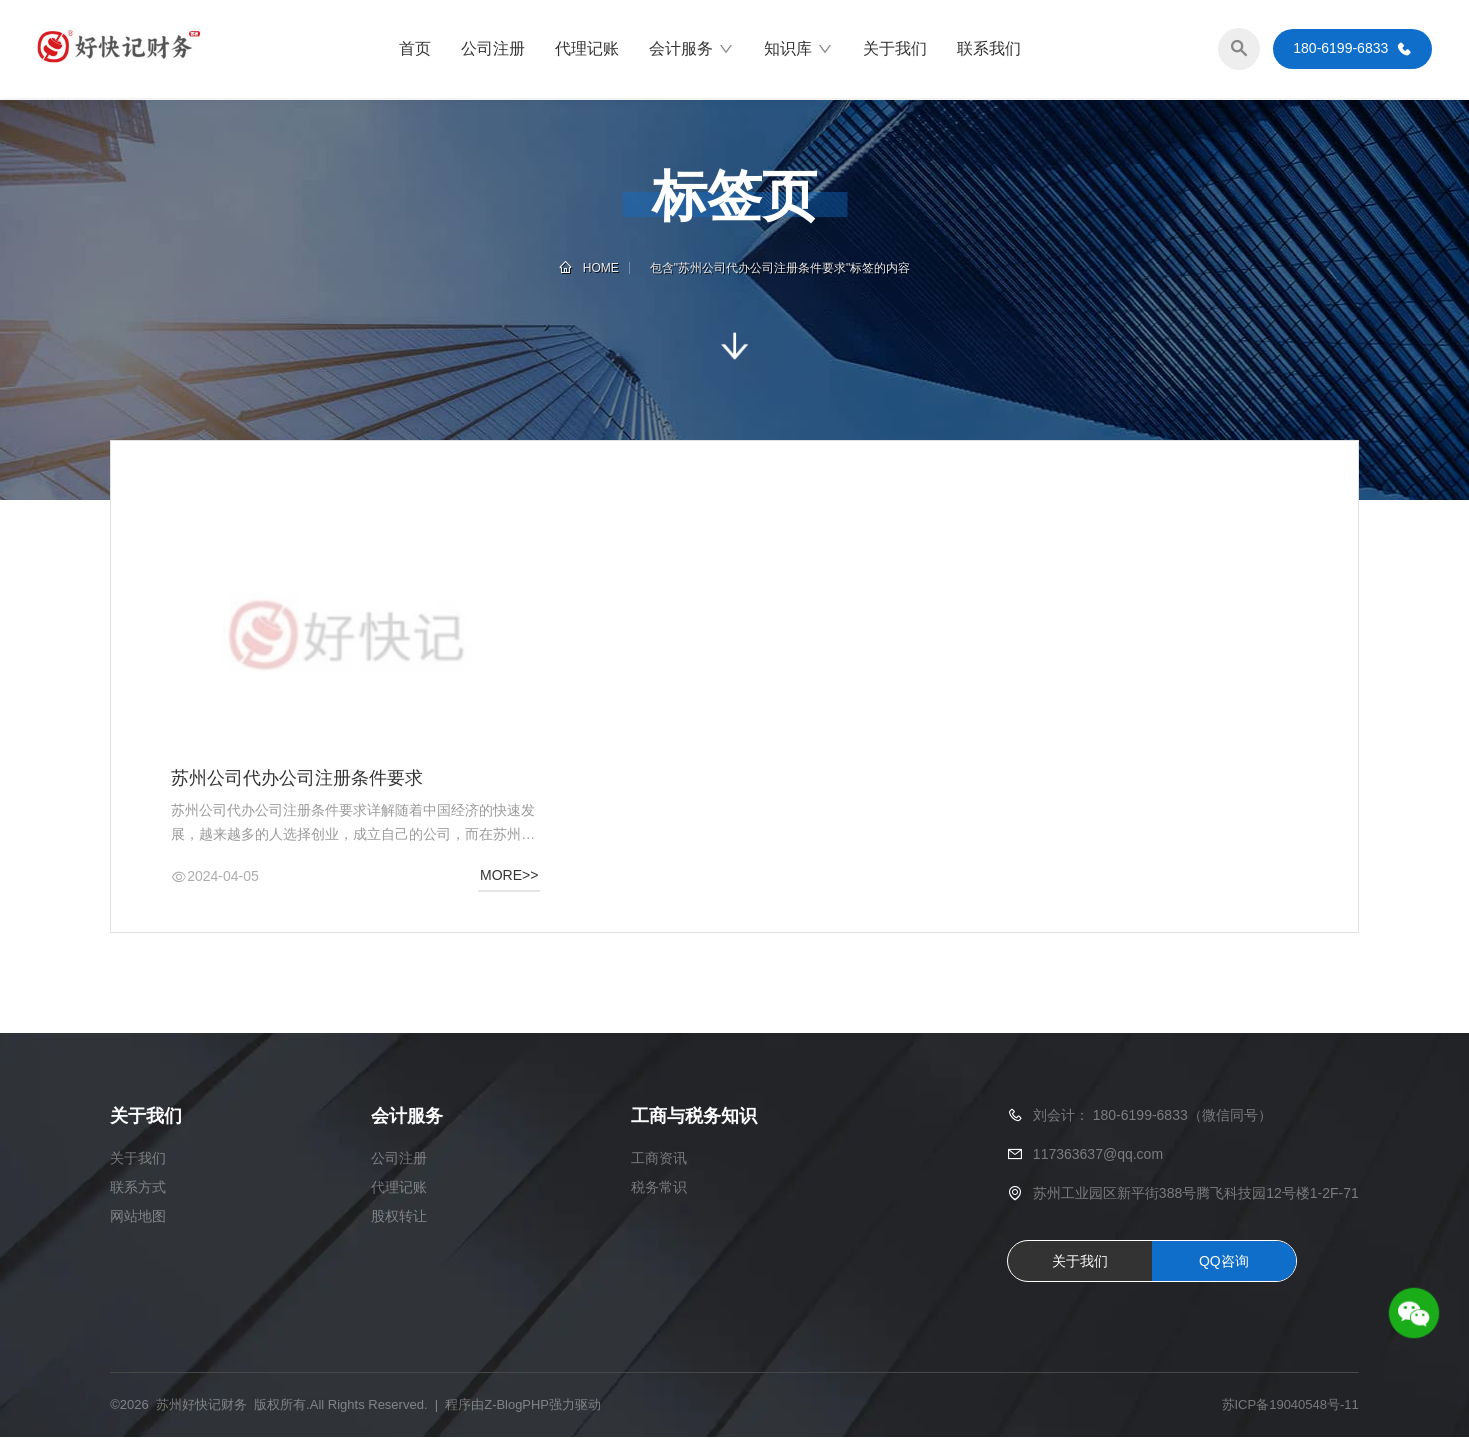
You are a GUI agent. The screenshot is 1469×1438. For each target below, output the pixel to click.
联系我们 (989, 49)
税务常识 (659, 1188)
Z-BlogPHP (516, 1405)
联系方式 (138, 1188)
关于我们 (895, 49)
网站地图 (138, 1217)
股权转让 (399, 1217)
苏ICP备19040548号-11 (1290, 1405)
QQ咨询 (1224, 1262)
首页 (415, 49)
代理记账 (587, 49)
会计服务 (691, 50)
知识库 (798, 50)
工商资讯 (659, 1159)
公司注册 (493, 49)
